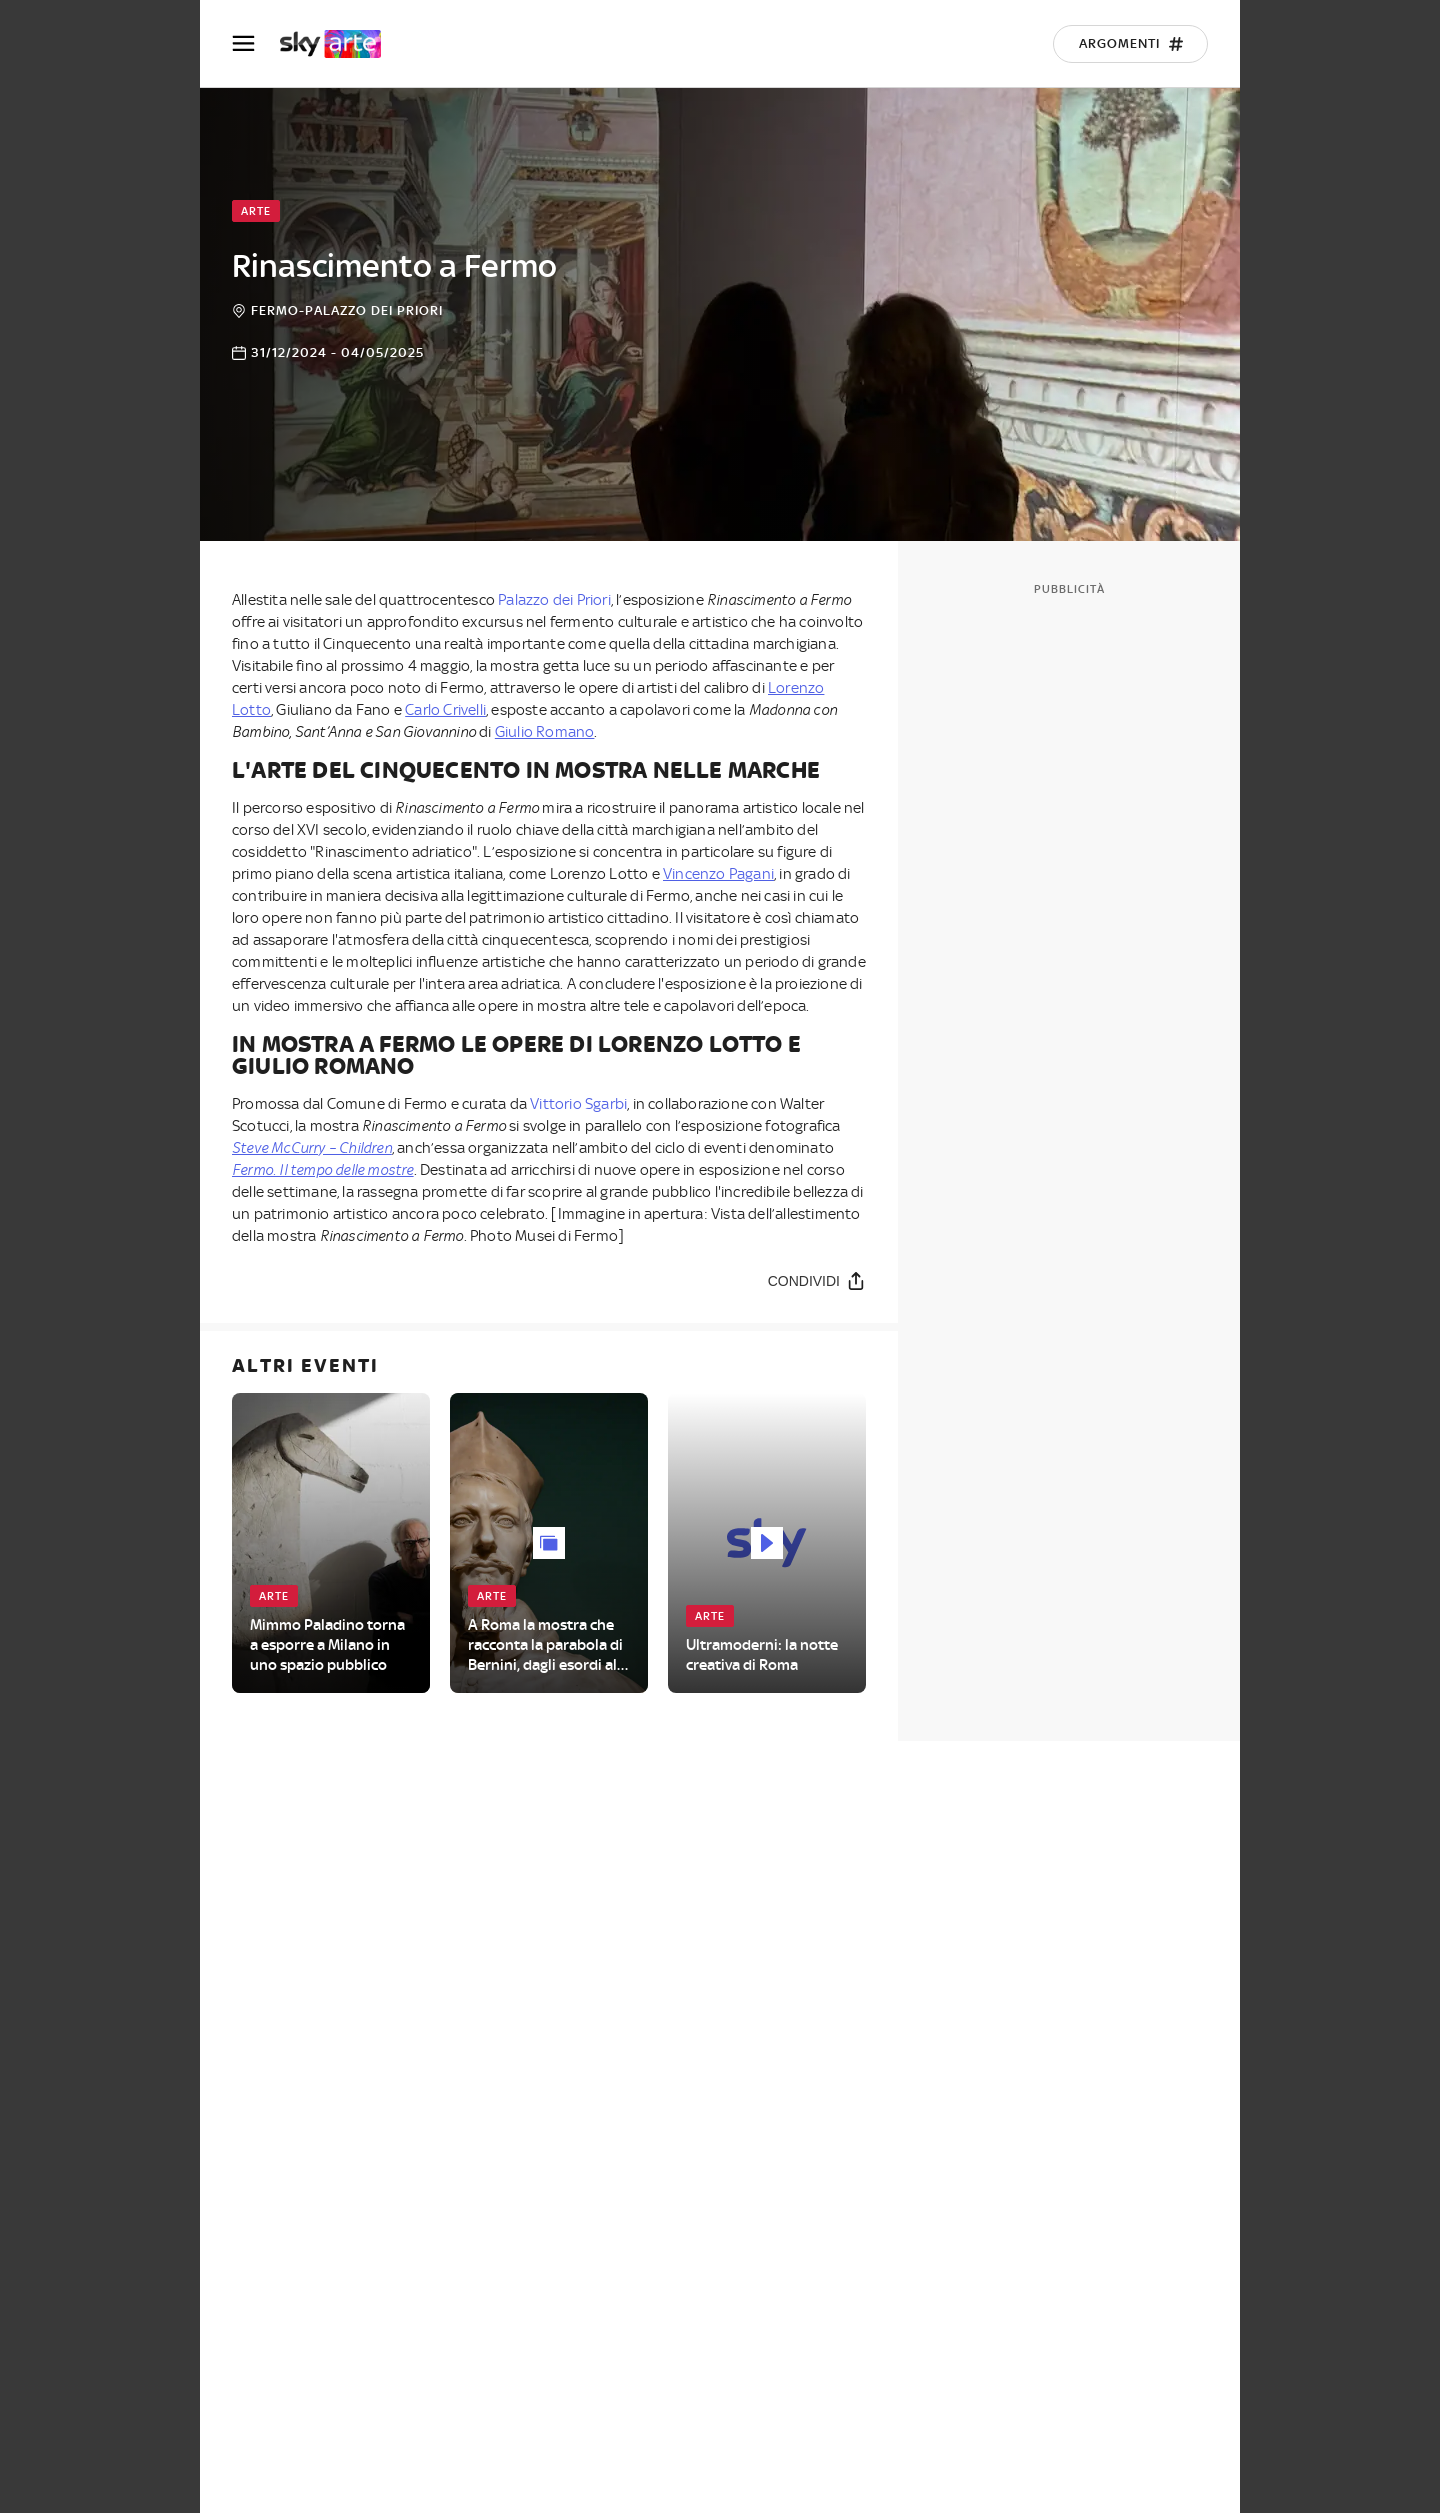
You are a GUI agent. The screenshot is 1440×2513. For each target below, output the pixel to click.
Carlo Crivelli (445, 710)
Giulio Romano (545, 732)
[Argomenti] (1130, 44)
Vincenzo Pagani (718, 874)
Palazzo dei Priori (554, 600)
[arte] (340, 44)
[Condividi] (817, 1280)
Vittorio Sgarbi (578, 1104)
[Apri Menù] (256, 43)
